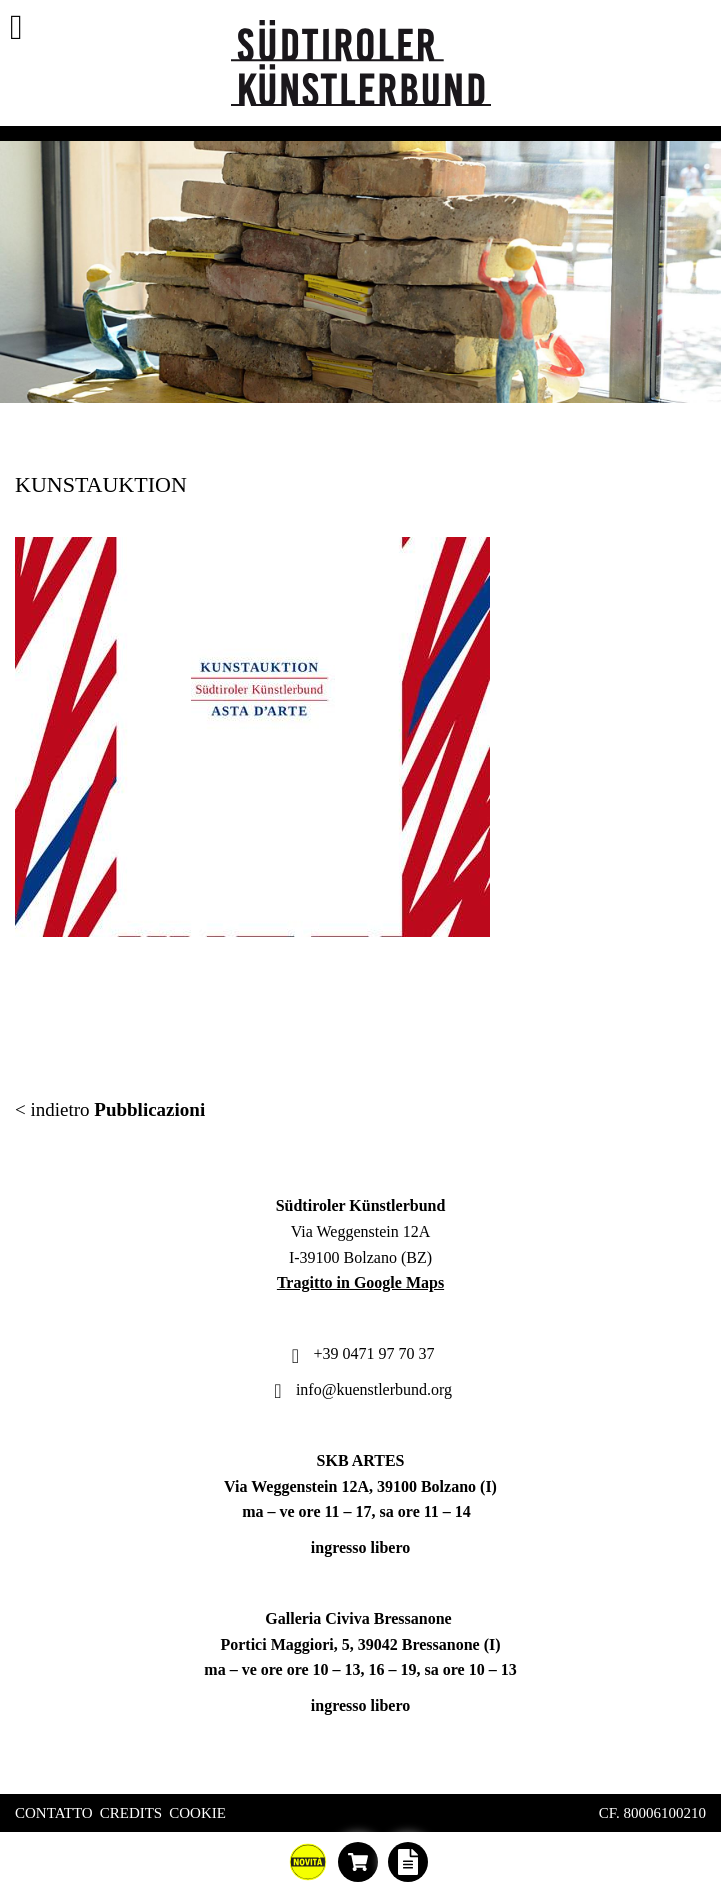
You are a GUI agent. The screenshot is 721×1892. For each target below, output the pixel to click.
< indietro (110, 1109)
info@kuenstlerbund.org (360, 1389)
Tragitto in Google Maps (360, 1282)
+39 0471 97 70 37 (360, 1353)
